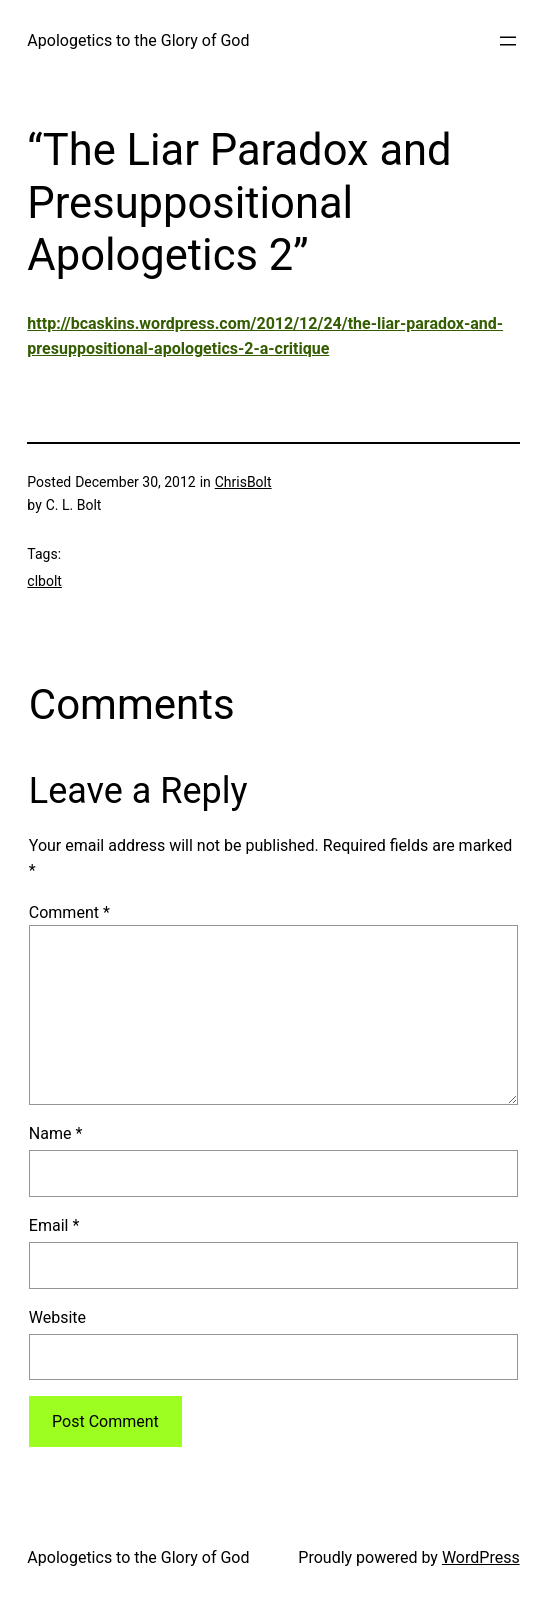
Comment (69, 912)
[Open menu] (508, 41)
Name (56, 1133)
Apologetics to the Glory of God (138, 40)
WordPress (481, 1557)
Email (54, 1225)
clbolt (44, 581)
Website (57, 1317)
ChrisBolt (243, 482)
